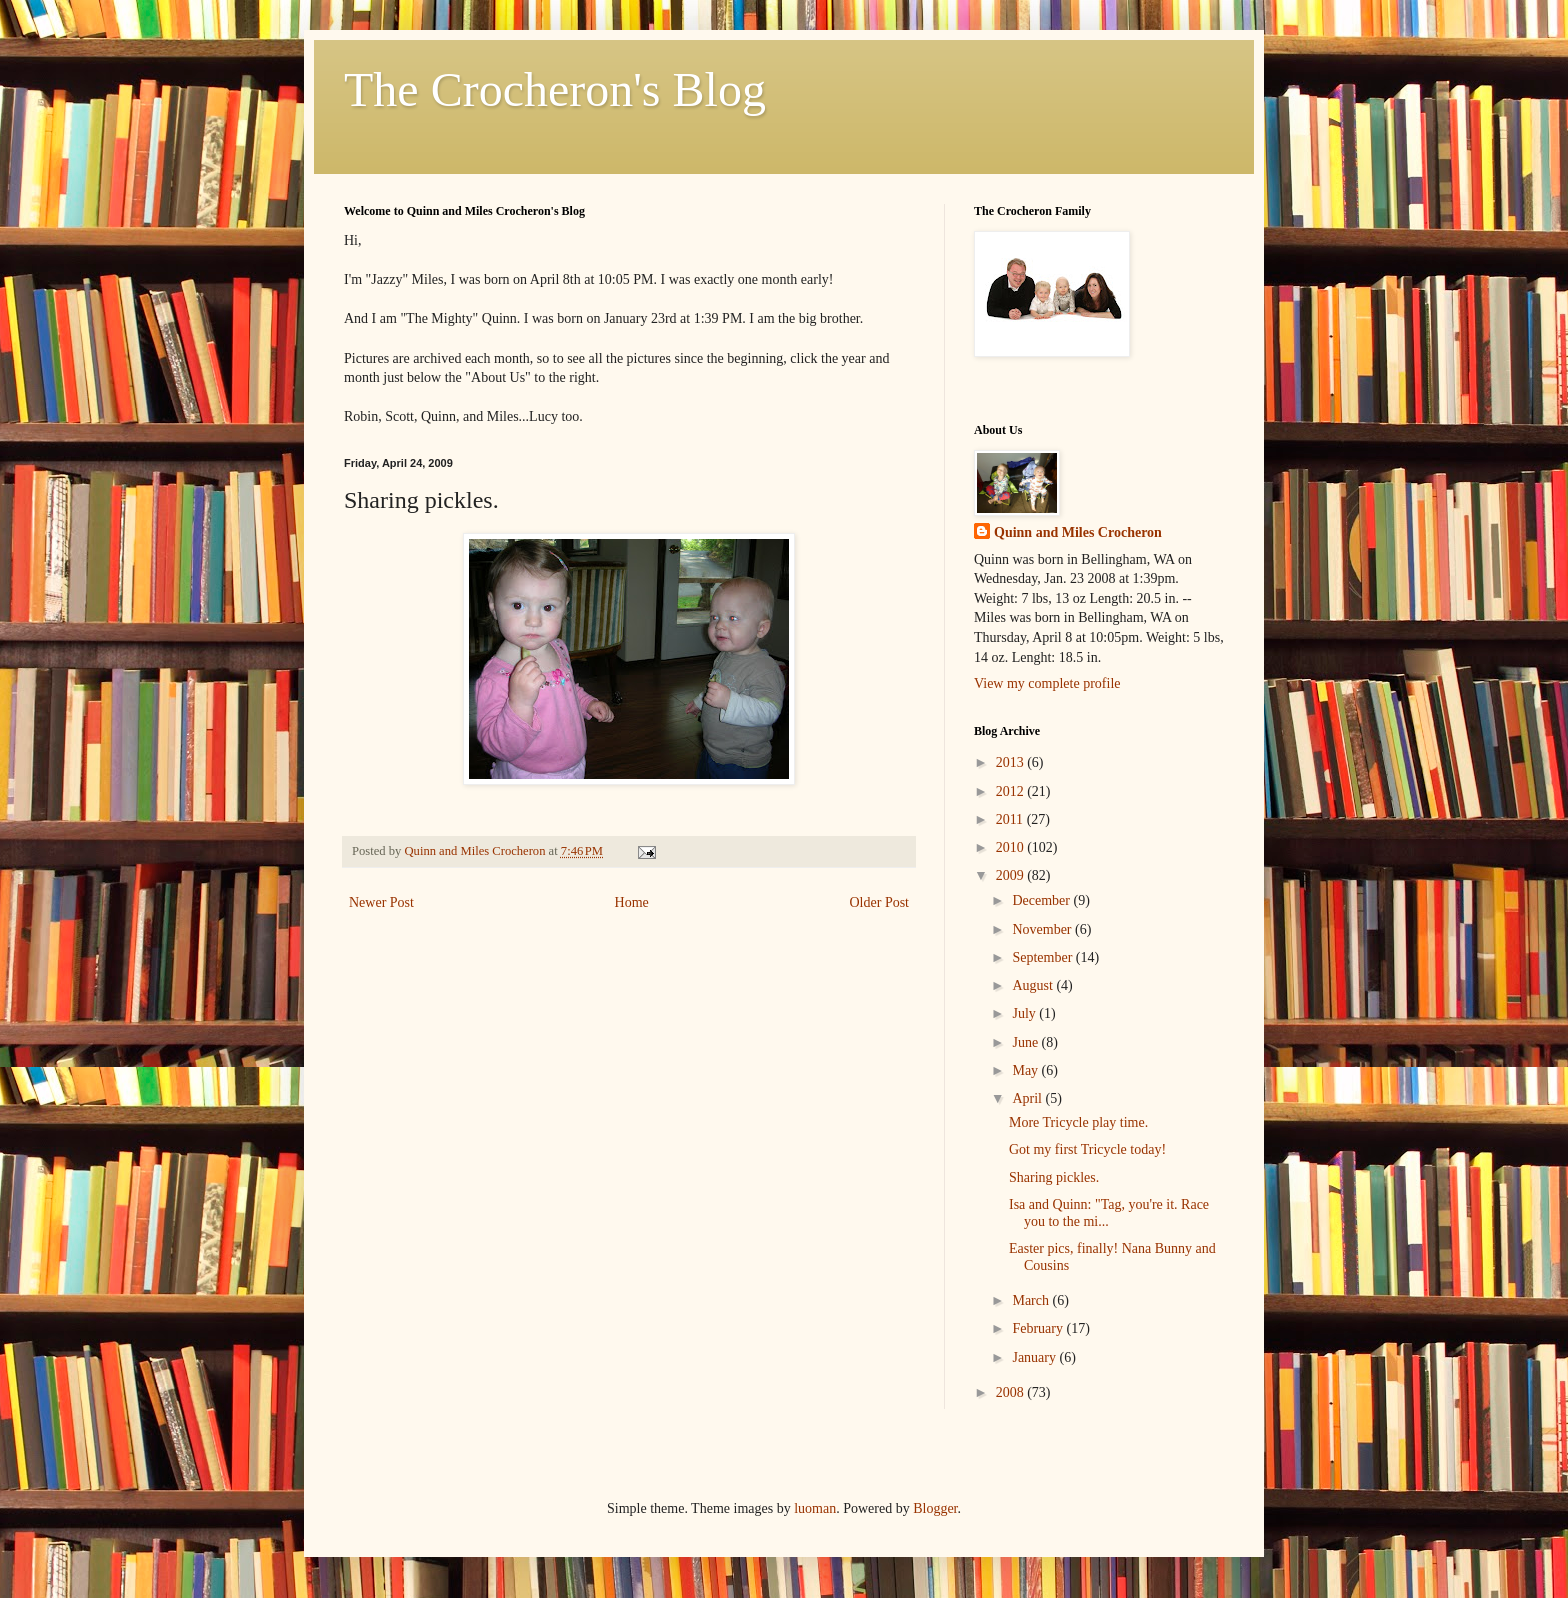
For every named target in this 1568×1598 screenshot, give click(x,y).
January (1035, 1357)
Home (632, 902)
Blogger (935, 1508)
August (1034, 985)
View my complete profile (1047, 683)
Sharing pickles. (1054, 1177)
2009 (1012, 875)
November (1043, 929)
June (1026, 1042)
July (1025, 1013)
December (1042, 900)
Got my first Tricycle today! (1087, 1149)
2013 (1012, 762)
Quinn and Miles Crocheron (1078, 532)
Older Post (880, 902)
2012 (1012, 791)
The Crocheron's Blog (555, 89)
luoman (815, 1508)
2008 (1012, 1392)
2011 (1011, 819)
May (1026, 1070)
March (1032, 1300)
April (1028, 1098)
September (1043, 957)
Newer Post (381, 902)
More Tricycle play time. (1078, 1122)
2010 (1012, 847)
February (1039, 1328)
